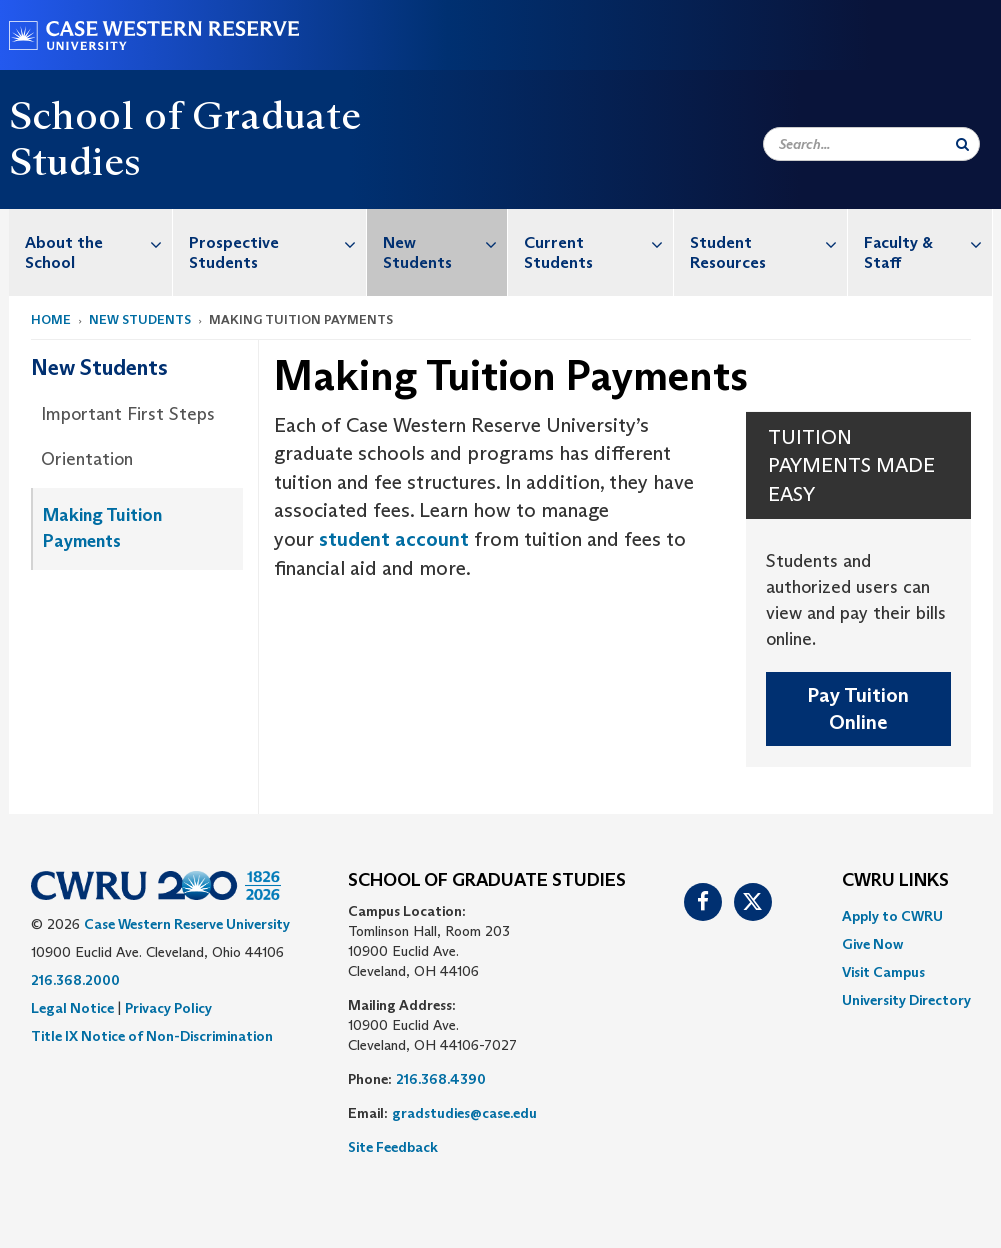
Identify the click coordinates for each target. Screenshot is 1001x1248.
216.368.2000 (75, 980)
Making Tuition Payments (102, 528)
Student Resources (768, 242)
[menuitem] (91, 252)
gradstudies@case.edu (464, 1113)
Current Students (598, 242)
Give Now (872, 944)
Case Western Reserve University (187, 924)
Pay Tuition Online (858, 708)
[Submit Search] (962, 144)
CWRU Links (895, 881)
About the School (99, 242)
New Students (445, 242)
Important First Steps (128, 414)
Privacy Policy (168, 1008)
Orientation (87, 459)
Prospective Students (277, 242)
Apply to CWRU (892, 916)
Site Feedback (393, 1147)
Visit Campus (883, 972)
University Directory (906, 1000)
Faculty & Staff (927, 242)
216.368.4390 (441, 1079)
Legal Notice (72, 1008)
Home (51, 319)
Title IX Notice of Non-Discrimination (152, 1036)
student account (394, 539)
